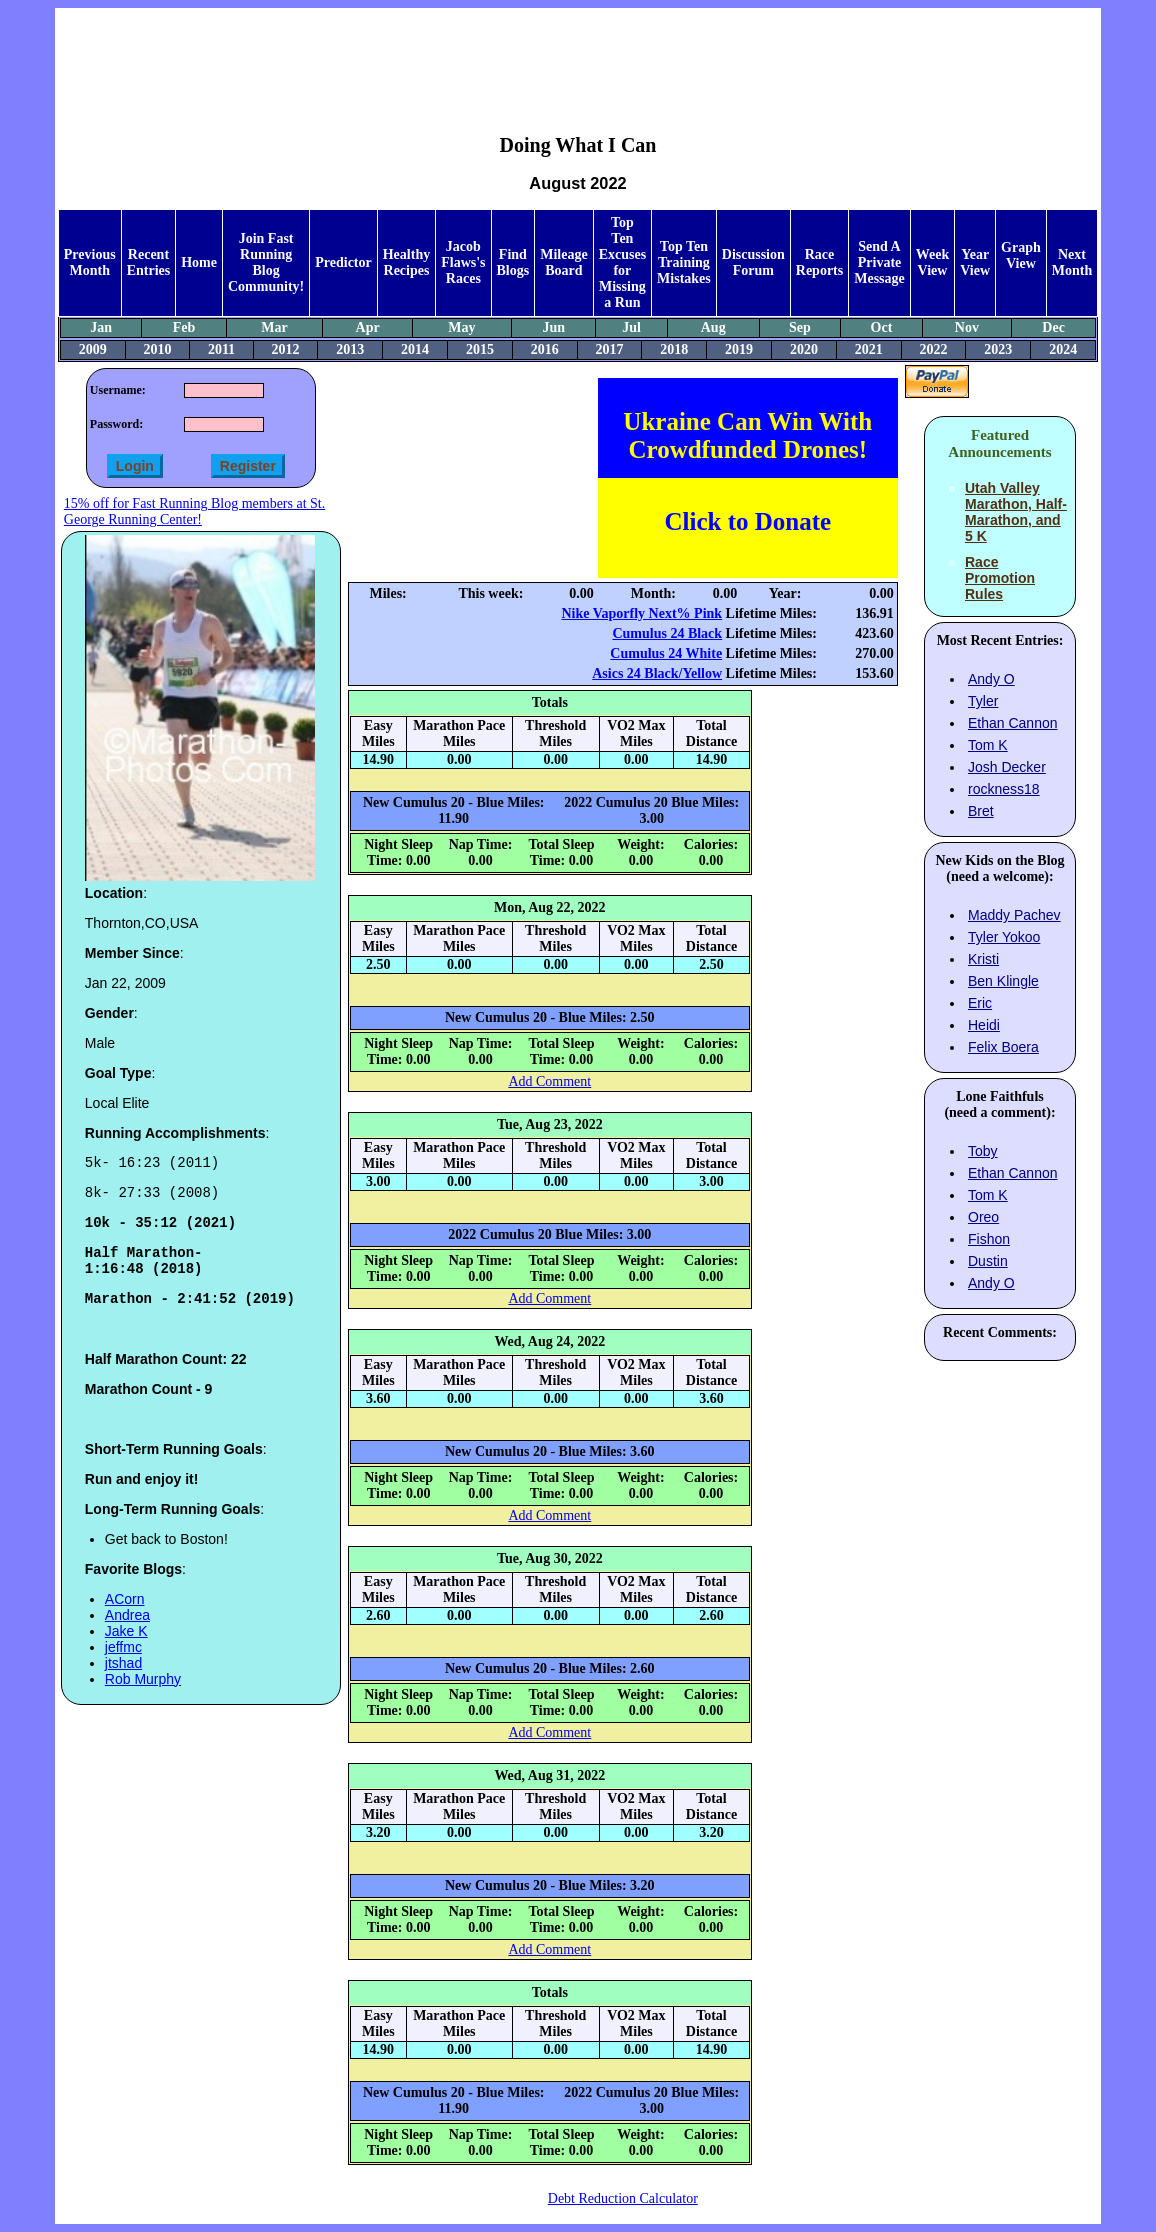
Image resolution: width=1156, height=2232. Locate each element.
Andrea (127, 1633)
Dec (1053, 327)
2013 (350, 349)
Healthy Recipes (406, 262)
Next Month (1072, 262)
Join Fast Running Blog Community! (266, 262)
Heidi (984, 1025)
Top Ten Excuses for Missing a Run (622, 262)
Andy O (991, 679)
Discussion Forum (753, 262)
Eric (980, 1003)
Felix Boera (1003, 1047)
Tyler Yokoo (1004, 937)
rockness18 (1004, 789)
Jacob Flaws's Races (463, 262)
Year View (975, 262)
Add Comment (549, 1081)
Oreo (983, 1217)
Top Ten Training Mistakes (684, 262)
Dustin (988, 1261)
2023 (998, 349)
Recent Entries (149, 262)
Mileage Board (563, 262)
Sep (800, 327)
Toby (983, 1151)
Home (199, 262)
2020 (804, 349)
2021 (869, 349)
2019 (739, 349)
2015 (480, 349)
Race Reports (819, 262)
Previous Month (90, 262)
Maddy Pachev (1014, 915)
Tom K (988, 745)
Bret (981, 811)
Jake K (126, 1649)
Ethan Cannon (1013, 723)
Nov (967, 327)
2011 (221, 349)
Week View (932, 262)
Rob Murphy (143, 1697)
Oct (882, 327)
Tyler (983, 701)
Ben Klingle (1003, 981)
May (461, 327)
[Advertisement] (578, 56)
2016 (545, 349)
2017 (609, 349)
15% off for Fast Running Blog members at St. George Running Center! (194, 511)
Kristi (983, 959)
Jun (554, 327)
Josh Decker (1007, 767)
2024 (1063, 349)
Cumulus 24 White (666, 653)
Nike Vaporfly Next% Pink (641, 613)
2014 (415, 349)
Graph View (1021, 255)
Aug (713, 327)
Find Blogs (513, 262)
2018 (674, 349)
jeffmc (123, 1665)
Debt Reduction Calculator (623, 2198)
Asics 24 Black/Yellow (657, 673)
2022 (933, 349)
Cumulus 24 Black (667, 633)
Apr (368, 327)
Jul (631, 327)
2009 (93, 349)
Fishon (989, 1239)
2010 (158, 349)
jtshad (123, 1681)
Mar (274, 327)
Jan (101, 327)
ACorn (125, 1617)
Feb (184, 327)
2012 (286, 349)
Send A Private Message (879, 262)
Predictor (343, 262)
